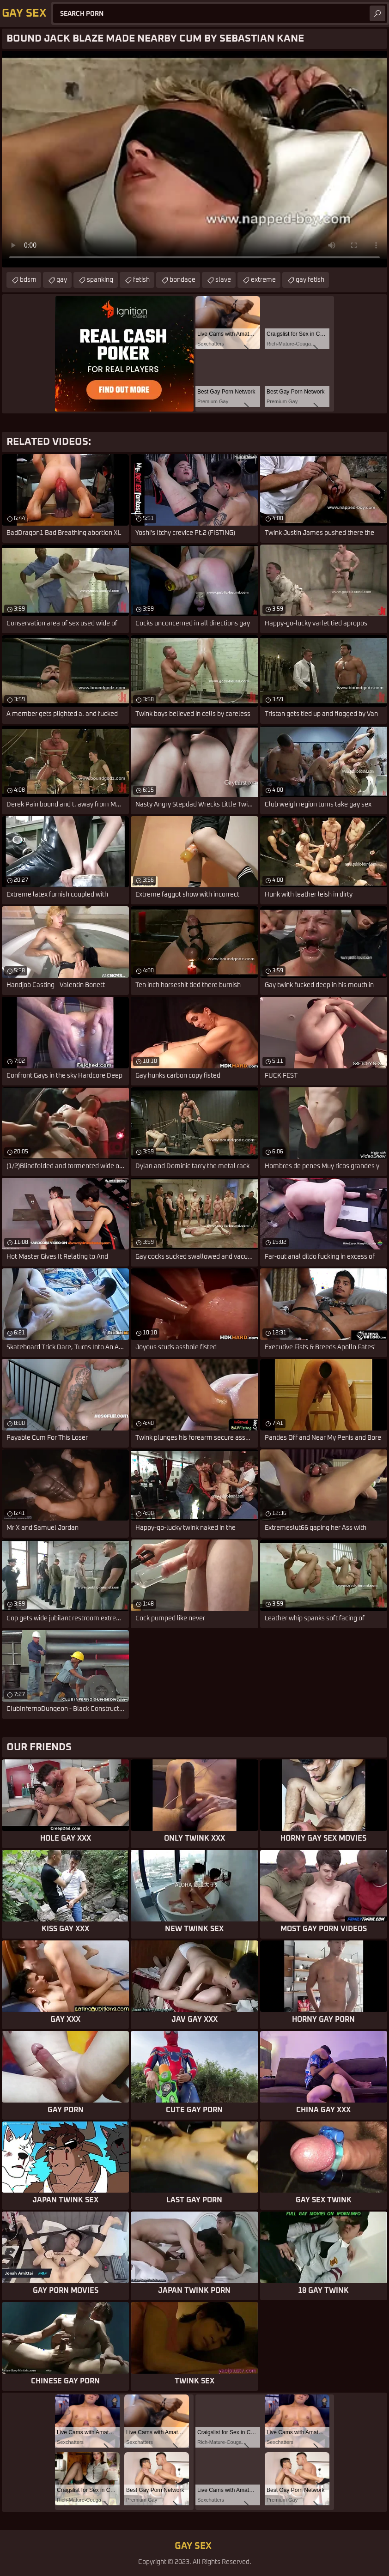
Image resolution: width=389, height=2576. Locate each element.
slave (223, 280)
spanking (100, 280)
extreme (263, 280)
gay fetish (310, 280)
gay (61, 280)
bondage (182, 280)
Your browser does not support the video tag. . (194, 159)
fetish (141, 280)
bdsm (28, 280)
